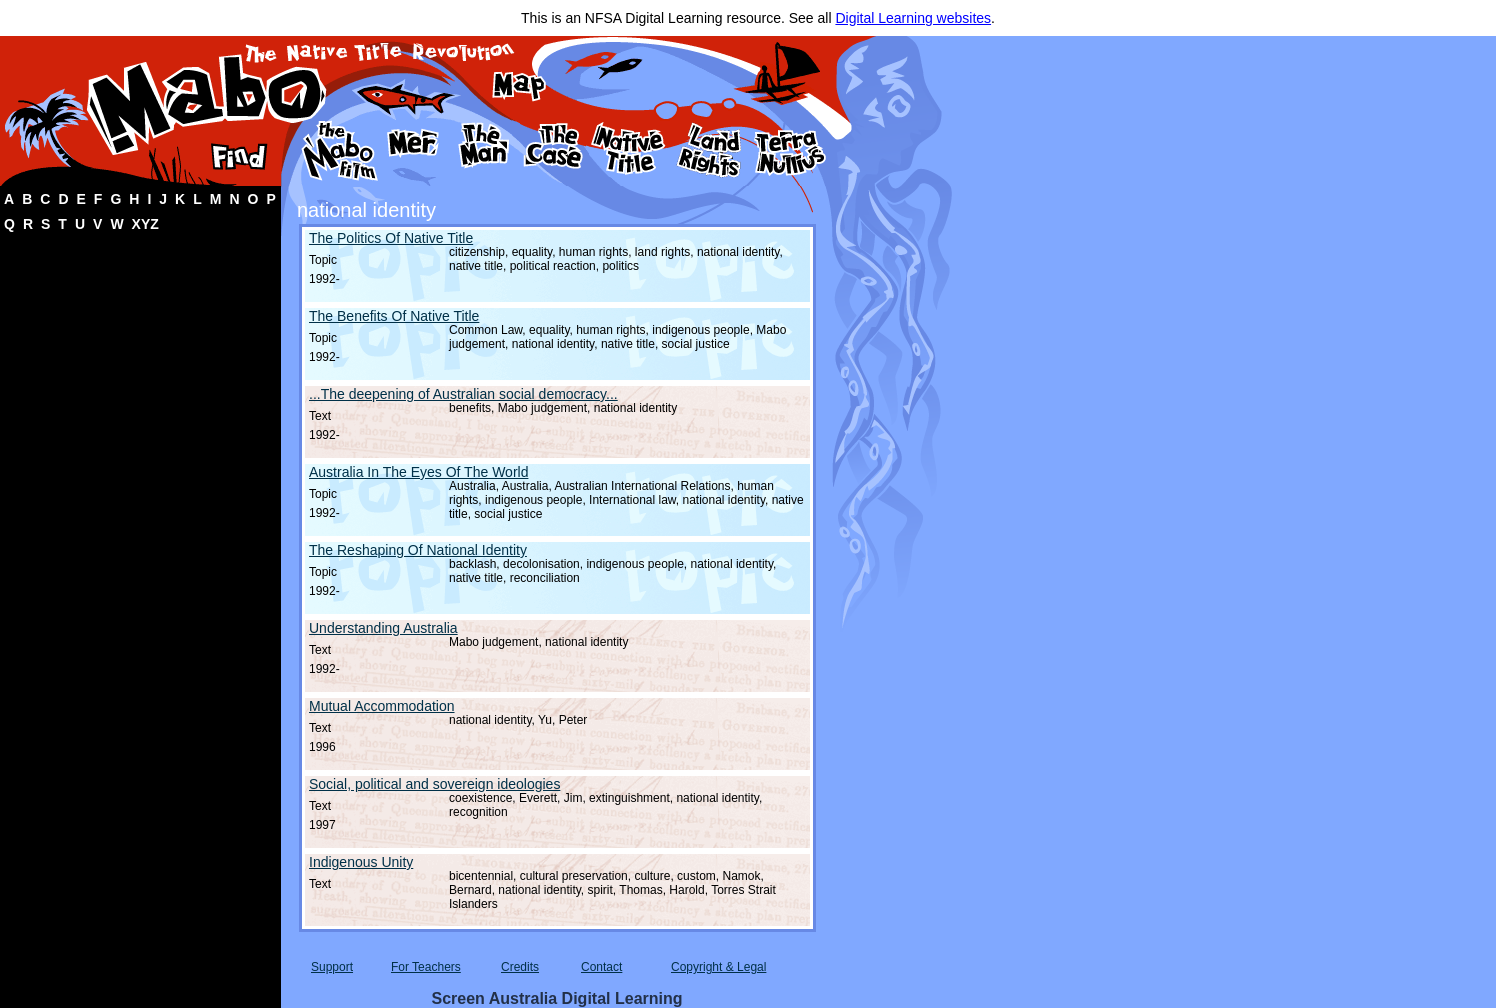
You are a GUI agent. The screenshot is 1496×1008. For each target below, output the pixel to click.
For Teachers (426, 967)
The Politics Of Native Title (391, 238)
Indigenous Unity (361, 862)
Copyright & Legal (718, 967)
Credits (520, 967)
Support (332, 967)
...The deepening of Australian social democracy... (463, 394)
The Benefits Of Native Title (394, 316)
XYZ (145, 224)
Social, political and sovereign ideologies (434, 784)
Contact (601, 967)
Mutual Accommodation (382, 706)
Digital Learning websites (913, 18)
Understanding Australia (383, 628)
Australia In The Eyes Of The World (418, 472)
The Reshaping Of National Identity (418, 550)
